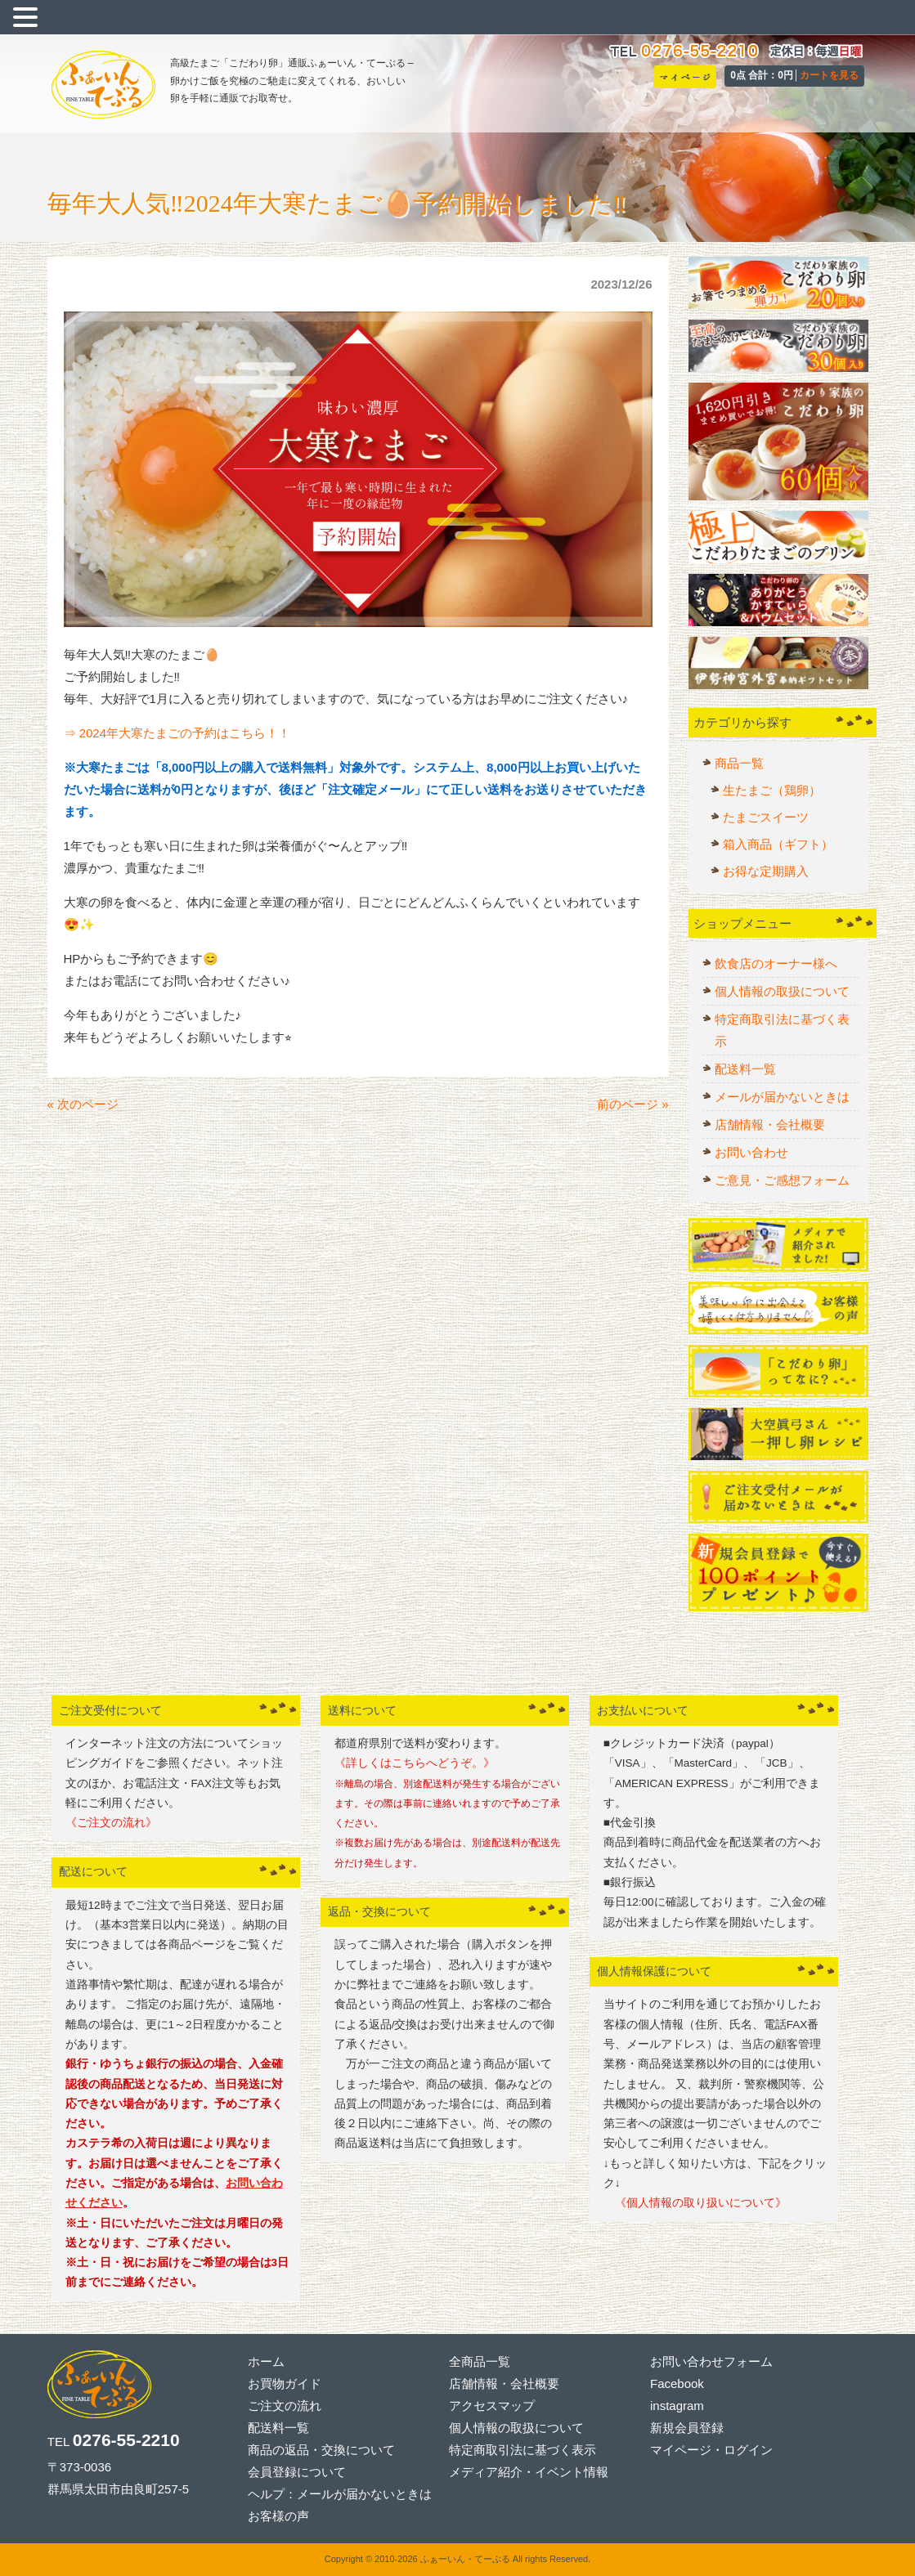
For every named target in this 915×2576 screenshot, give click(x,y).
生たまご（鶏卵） (772, 790)
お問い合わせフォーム (711, 2361)
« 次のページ (83, 1104)
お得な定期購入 (766, 871)
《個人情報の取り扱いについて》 (695, 2203)
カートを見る (829, 75)
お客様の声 (278, 2516)
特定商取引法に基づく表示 (782, 1030)
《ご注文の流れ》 (111, 1823)
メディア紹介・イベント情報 (528, 2472)
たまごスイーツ (766, 817)
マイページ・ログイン (711, 2450)
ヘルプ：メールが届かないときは (340, 2494)
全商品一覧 (479, 2361)
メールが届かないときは (782, 1097)
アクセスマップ (492, 2405)
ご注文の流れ (284, 2405)
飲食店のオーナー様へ (776, 963)
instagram (677, 2405)
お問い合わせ (751, 1152)
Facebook (677, 2383)
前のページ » (633, 1104)
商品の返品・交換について (321, 2450)
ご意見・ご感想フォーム (782, 1180)
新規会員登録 (687, 2428)
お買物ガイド (284, 2383)
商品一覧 (739, 763)
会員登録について (297, 2472)
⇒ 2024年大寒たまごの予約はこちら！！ (177, 733)
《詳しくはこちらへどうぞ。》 (414, 1763)
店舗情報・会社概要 (770, 1124)
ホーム (266, 2361)
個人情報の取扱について (782, 991)
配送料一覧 (745, 1069)
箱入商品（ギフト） (778, 844)
